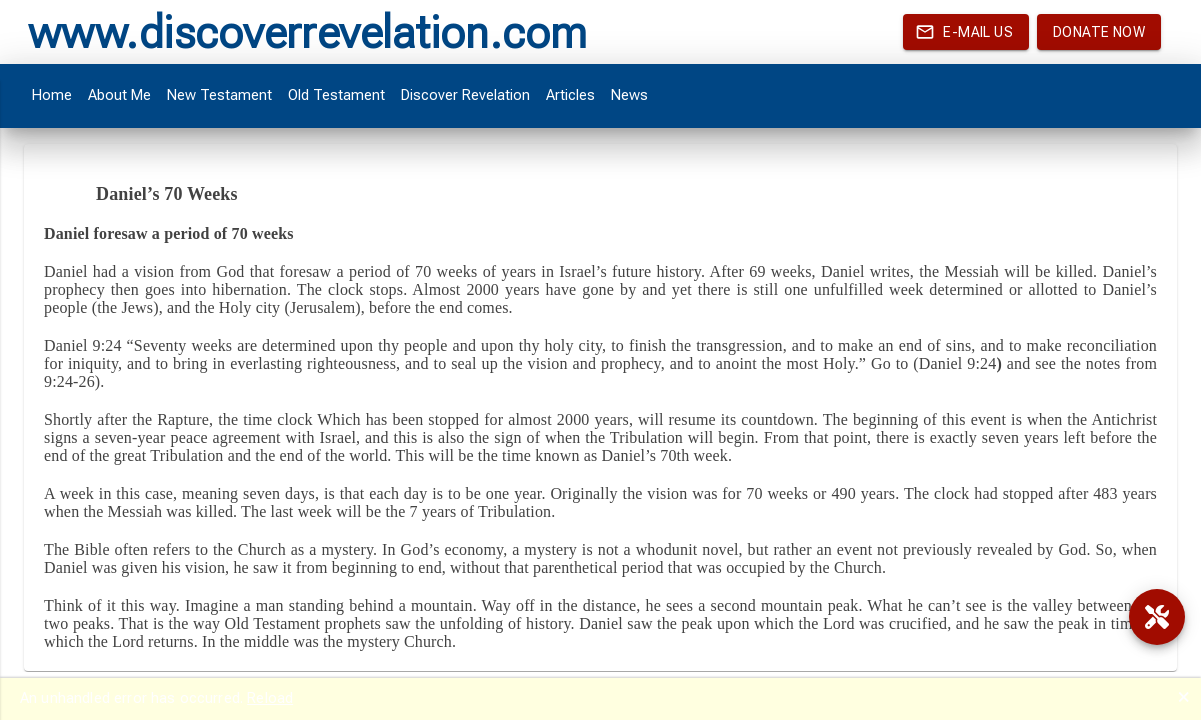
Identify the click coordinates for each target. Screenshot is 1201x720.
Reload (270, 698)
